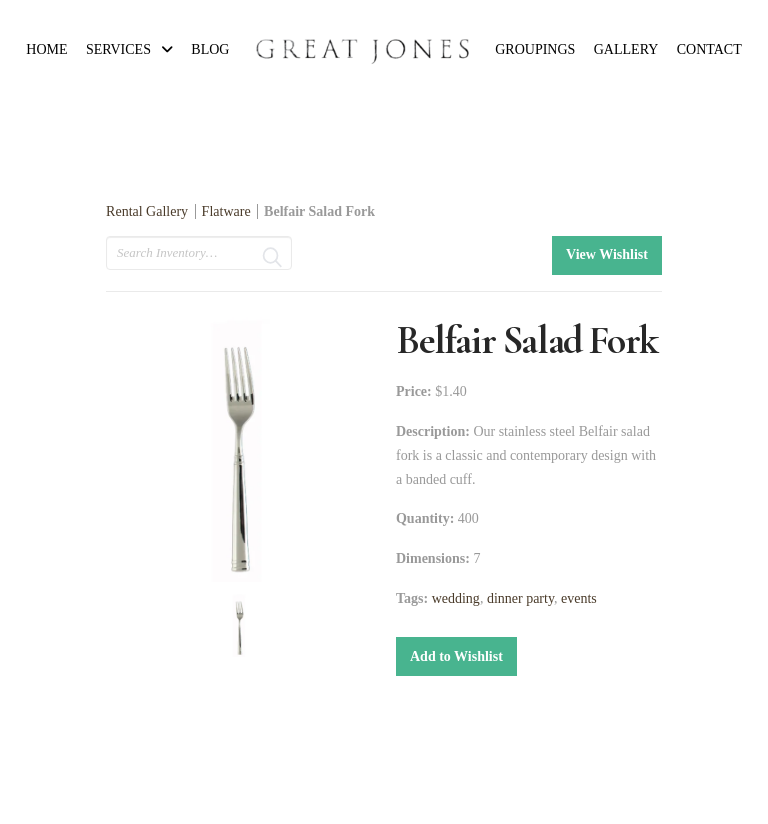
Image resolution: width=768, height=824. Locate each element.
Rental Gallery (147, 211)
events (579, 598)
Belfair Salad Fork (319, 211)
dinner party (520, 598)
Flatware (226, 211)
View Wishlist (607, 254)
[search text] (199, 253)
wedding (456, 598)
